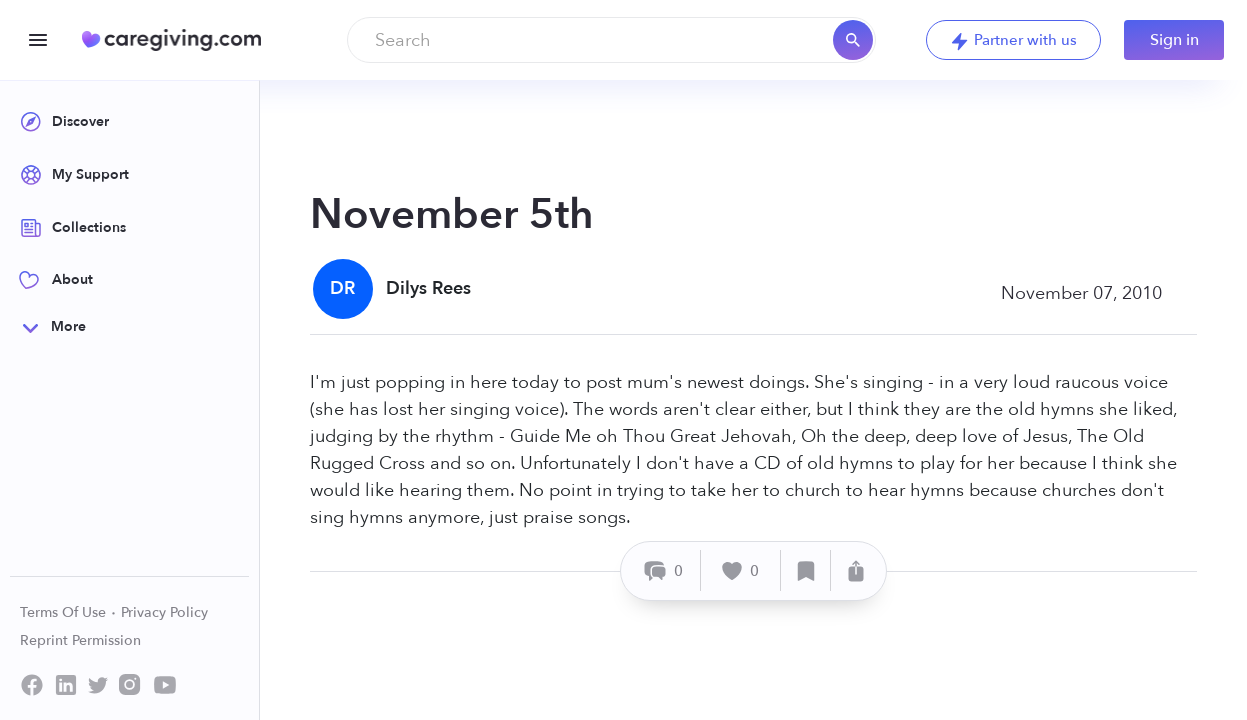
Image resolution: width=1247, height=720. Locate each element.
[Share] (856, 570)
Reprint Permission (80, 640)
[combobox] (611, 40)
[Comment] (663, 570)
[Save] (806, 570)
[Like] (741, 570)
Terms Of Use (68, 612)
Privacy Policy (164, 612)
